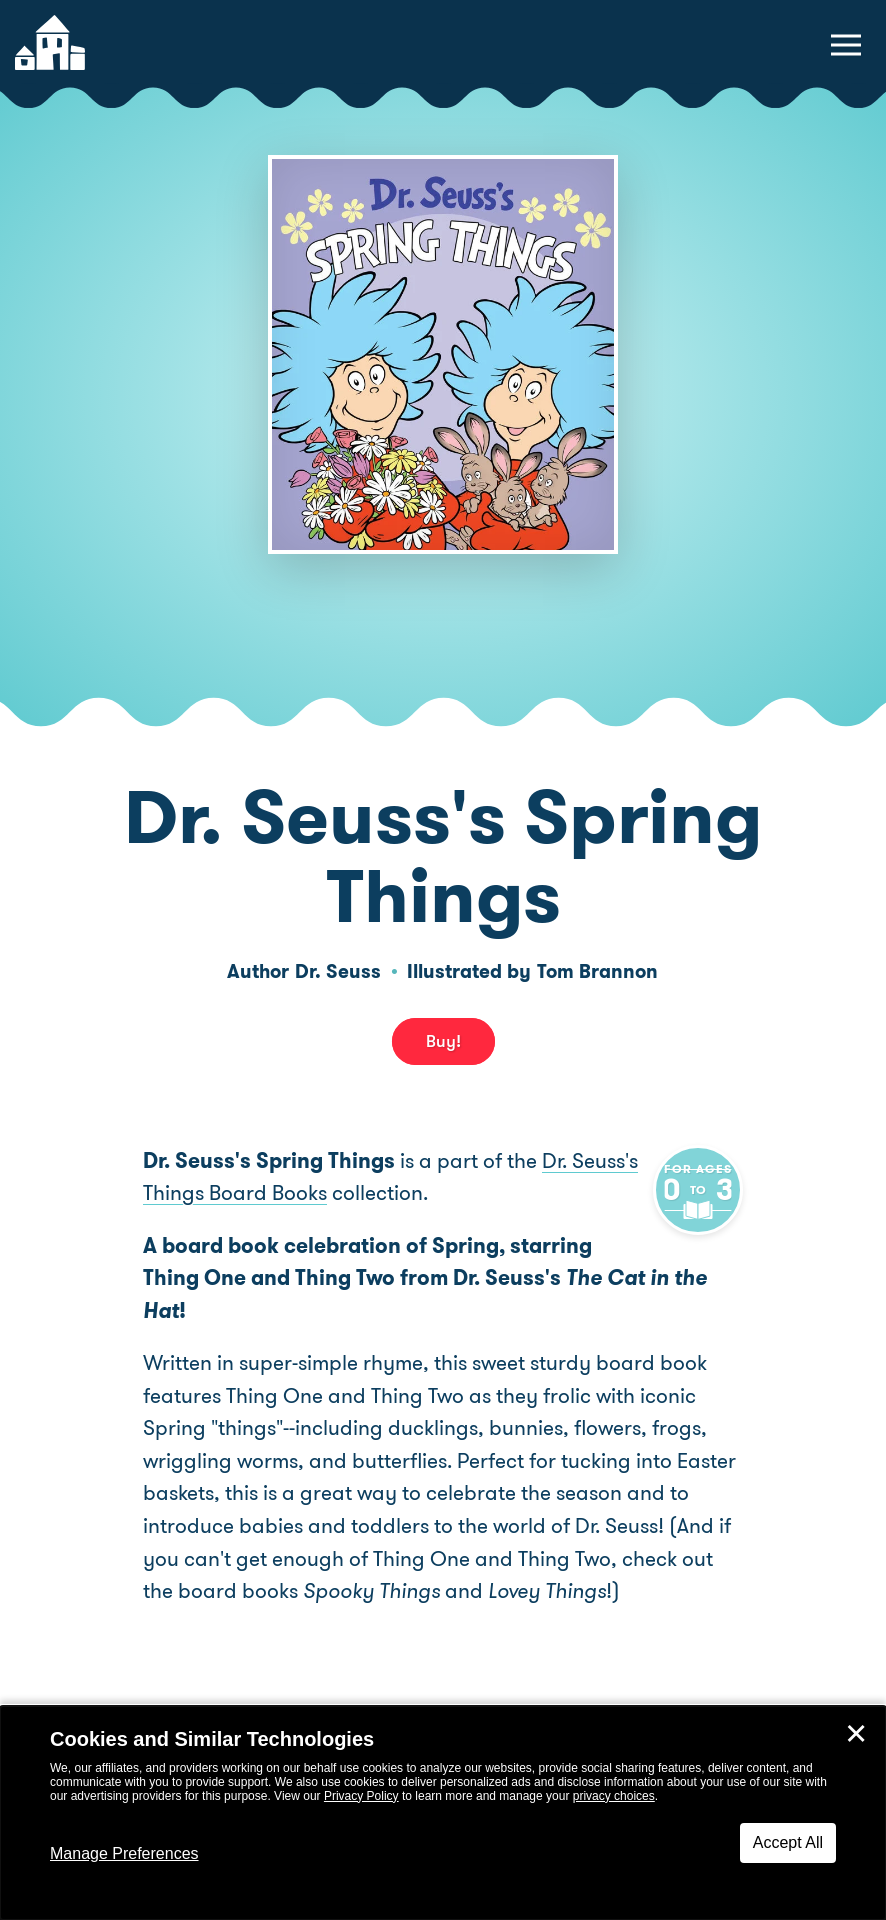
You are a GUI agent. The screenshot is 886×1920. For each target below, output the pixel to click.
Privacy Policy (361, 1796)
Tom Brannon (597, 971)
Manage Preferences (124, 1853)
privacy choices (614, 1796)
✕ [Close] (856, 1734)
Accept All (788, 1842)
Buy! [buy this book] (443, 1041)
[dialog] (443, 1813)
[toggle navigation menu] (846, 45)
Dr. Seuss (338, 971)
